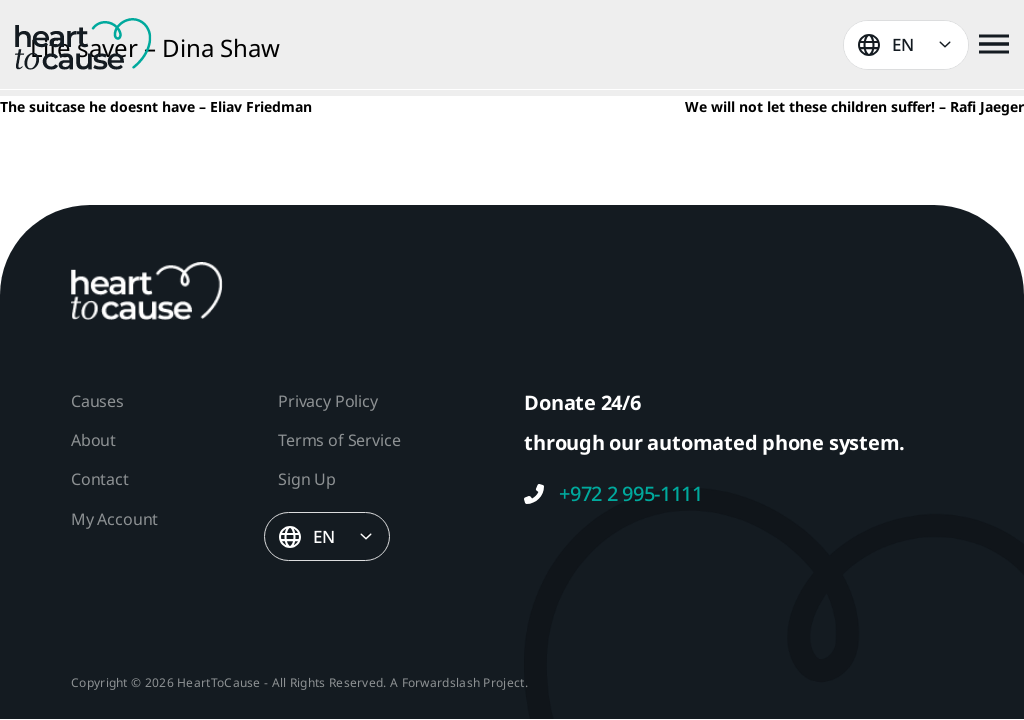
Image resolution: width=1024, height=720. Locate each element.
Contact (100, 479)
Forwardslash (441, 682)
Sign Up (307, 479)
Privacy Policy (327, 401)
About (93, 440)
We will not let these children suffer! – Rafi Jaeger (854, 106)
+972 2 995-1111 (613, 494)
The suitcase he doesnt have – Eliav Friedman (156, 106)
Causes (97, 401)
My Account (114, 519)
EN (903, 44)
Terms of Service (339, 440)
